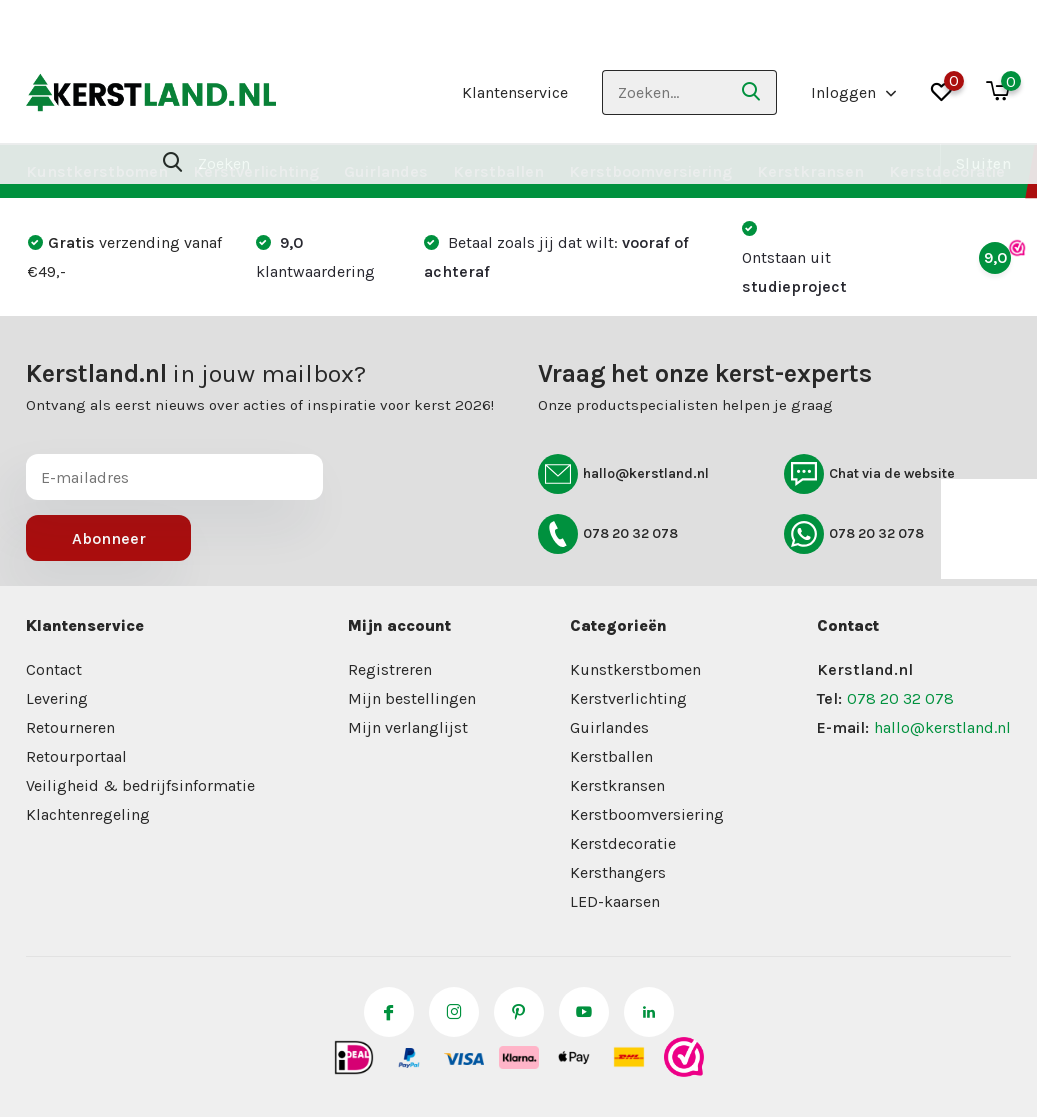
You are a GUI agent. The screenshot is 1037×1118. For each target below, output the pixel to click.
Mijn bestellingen (412, 698)
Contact (54, 669)
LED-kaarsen (615, 901)
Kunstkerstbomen (97, 171)
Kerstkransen (810, 171)
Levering (57, 698)
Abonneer (109, 538)
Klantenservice (515, 92)
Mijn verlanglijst (408, 727)
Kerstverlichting (256, 171)
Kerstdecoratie (947, 171)
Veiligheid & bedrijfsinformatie (140, 785)
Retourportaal (76, 756)
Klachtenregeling (88, 814)
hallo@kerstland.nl (623, 474)
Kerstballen (498, 171)
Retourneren (70, 727)
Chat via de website (869, 474)
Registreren (390, 669)
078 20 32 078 (608, 534)
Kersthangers (618, 872)
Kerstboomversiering (650, 171)
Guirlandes (386, 171)
